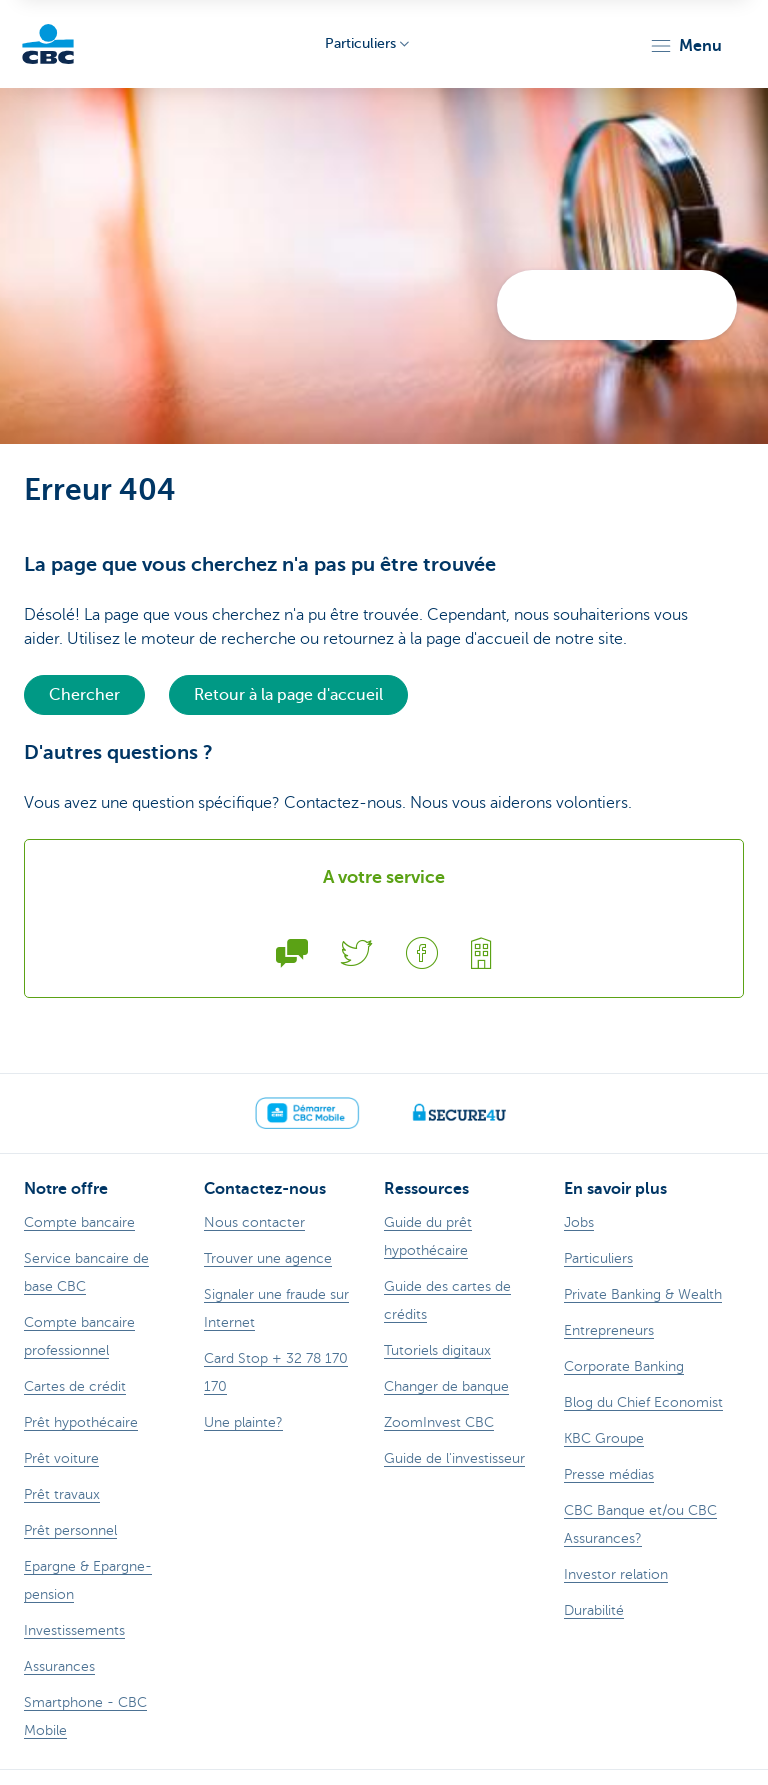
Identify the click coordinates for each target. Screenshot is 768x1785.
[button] (685, 46)
